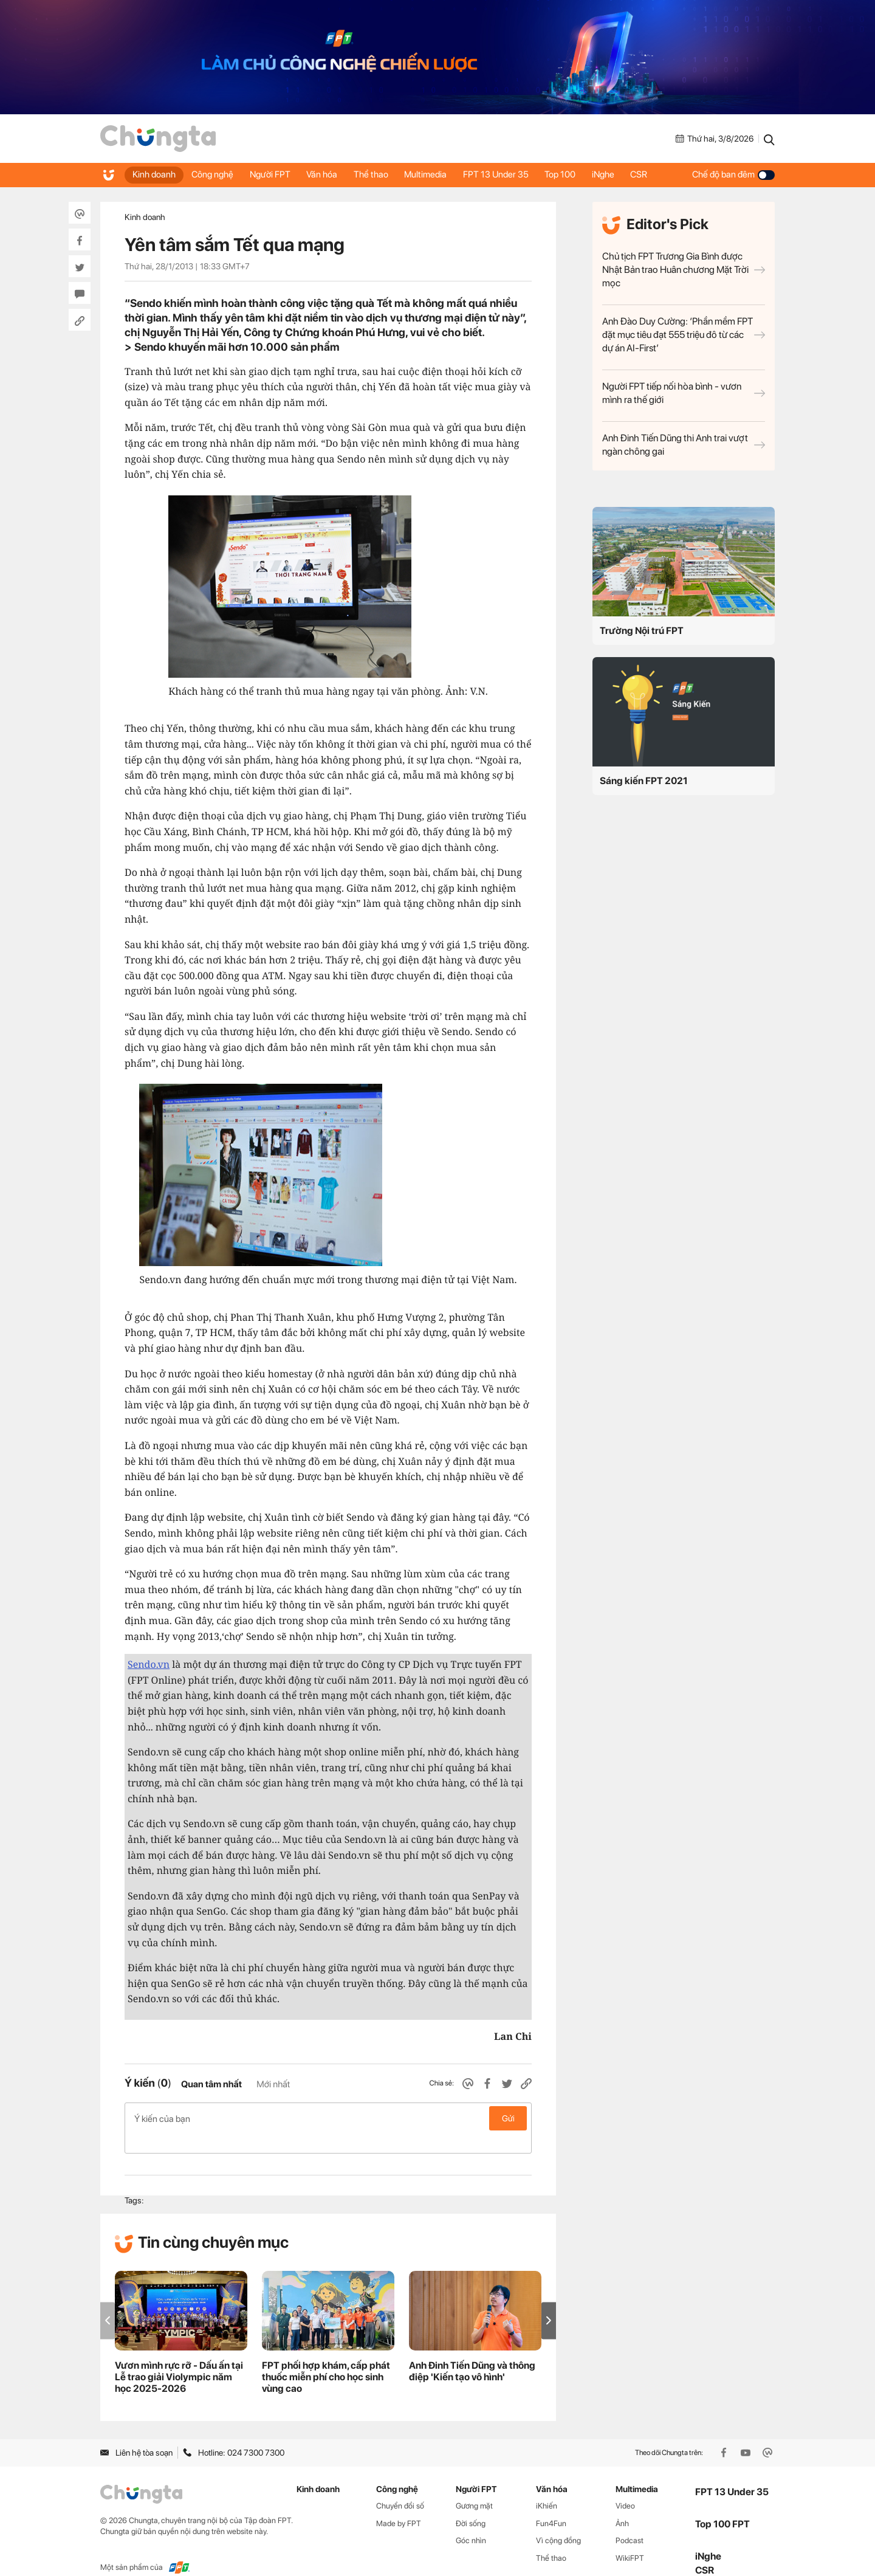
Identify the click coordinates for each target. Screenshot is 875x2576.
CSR (658, 174)
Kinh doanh (154, 174)
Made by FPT (398, 2504)
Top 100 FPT (722, 2504)
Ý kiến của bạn (328, 2118)
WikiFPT (630, 2538)
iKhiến (546, 2486)
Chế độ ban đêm (733, 174)
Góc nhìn (471, 2521)
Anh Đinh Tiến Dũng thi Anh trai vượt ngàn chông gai (683, 444)
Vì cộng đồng (558, 2521)
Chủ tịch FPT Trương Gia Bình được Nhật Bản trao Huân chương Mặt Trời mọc (683, 269)
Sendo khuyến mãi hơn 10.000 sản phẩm (237, 346)
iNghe (620, 174)
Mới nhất (273, 2084)
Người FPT (275, 174)
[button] (548, 2300)
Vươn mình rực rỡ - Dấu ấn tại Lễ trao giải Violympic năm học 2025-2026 (179, 2357)
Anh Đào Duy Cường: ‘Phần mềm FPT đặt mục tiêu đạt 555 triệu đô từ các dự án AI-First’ (683, 334)
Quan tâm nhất (211, 2084)
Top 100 (575, 174)
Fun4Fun (551, 2504)
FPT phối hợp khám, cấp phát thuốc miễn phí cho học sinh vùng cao (326, 2357)
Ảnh (622, 2504)
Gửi (508, 2118)
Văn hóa (329, 174)
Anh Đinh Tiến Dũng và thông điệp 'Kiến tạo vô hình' (472, 2351)
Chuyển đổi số (400, 2486)
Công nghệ (215, 174)
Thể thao (380, 174)
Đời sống (471, 2504)
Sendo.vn (149, 1664)
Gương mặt (474, 2486)
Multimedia (437, 174)
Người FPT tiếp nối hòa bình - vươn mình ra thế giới (683, 393)
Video (625, 2486)
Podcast (629, 2521)
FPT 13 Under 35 (509, 174)
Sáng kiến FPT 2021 (644, 781)
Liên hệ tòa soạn (136, 2433)
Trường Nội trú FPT (642, 630)
